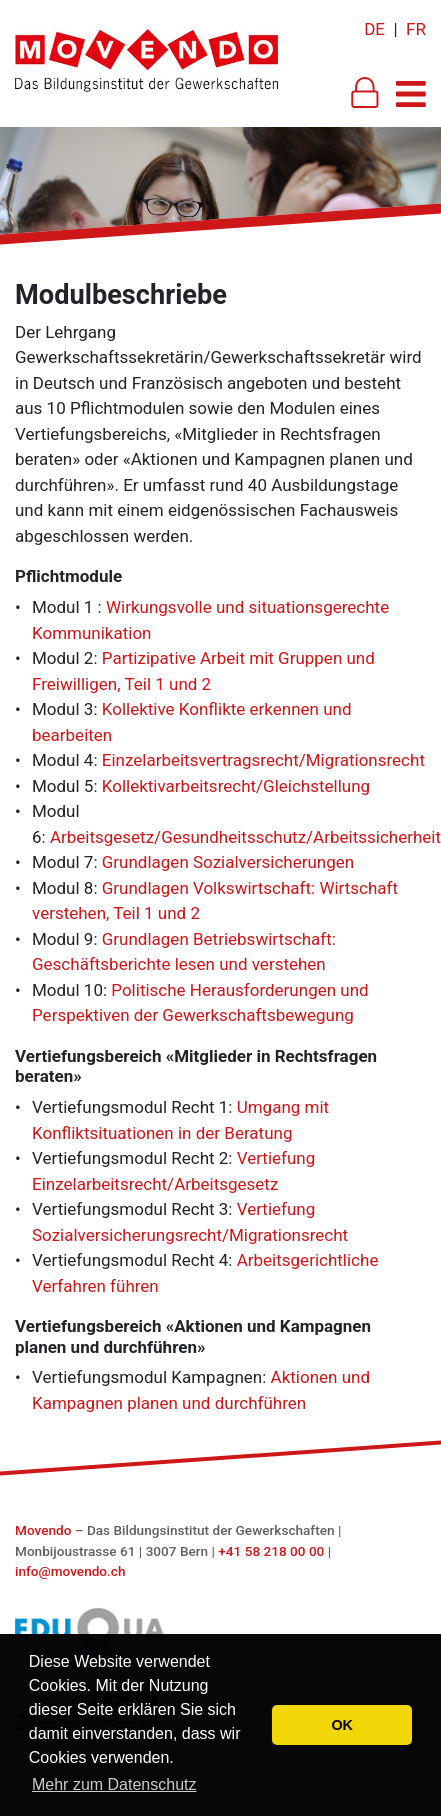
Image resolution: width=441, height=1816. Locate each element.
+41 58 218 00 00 (271, 1551)
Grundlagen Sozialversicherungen (228, 862)
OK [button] (342, 1725)
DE (374, 29)
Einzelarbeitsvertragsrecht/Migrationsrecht (263, 760)
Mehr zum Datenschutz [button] (114, 1784)
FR (416, 29)
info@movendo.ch (70, 1571)
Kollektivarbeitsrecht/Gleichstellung (236, 786)
